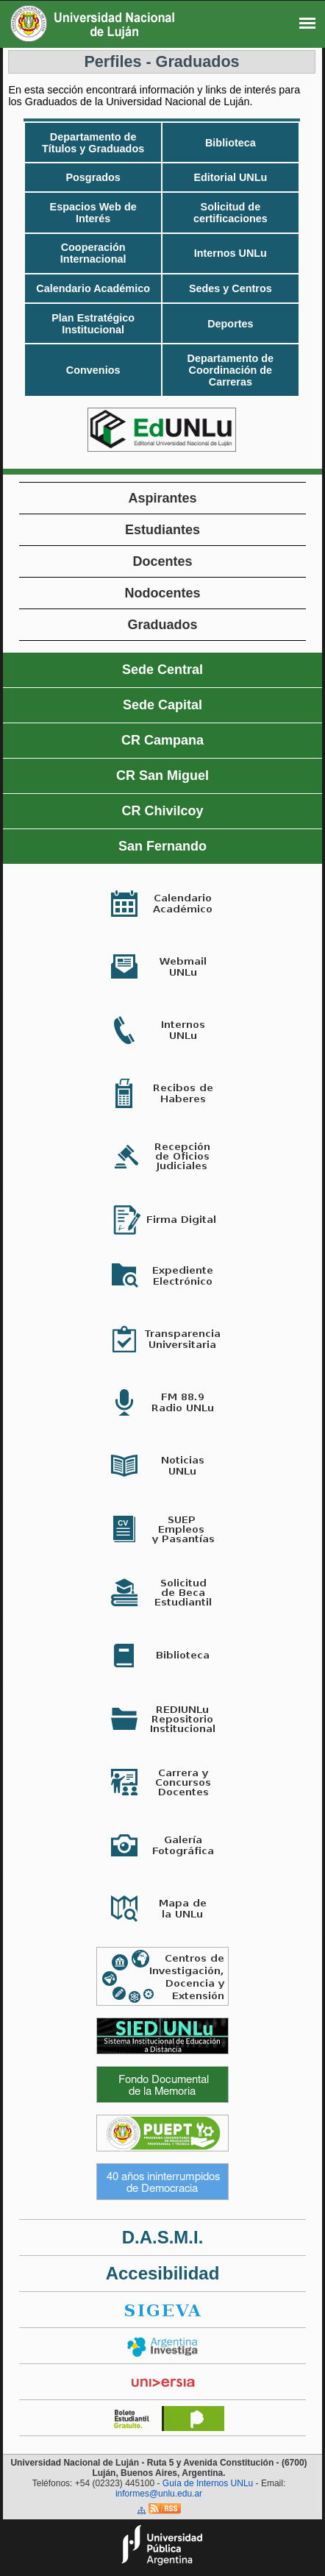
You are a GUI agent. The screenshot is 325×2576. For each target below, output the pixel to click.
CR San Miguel (162, 775)
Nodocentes (162, 593)
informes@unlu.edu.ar (158, 2493)
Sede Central (162, 669)
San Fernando (162, 846)
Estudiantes (162, 529)
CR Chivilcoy (162, 810)
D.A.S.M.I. (163, 2237)
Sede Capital (162, 705)
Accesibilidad (163, 2273)
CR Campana (162, 740)
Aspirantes (162, 498)
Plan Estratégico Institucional (93, 324)
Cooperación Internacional (93, 253)
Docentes (162, 561)
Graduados (162, 624)
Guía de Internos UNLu (207, 2483)
